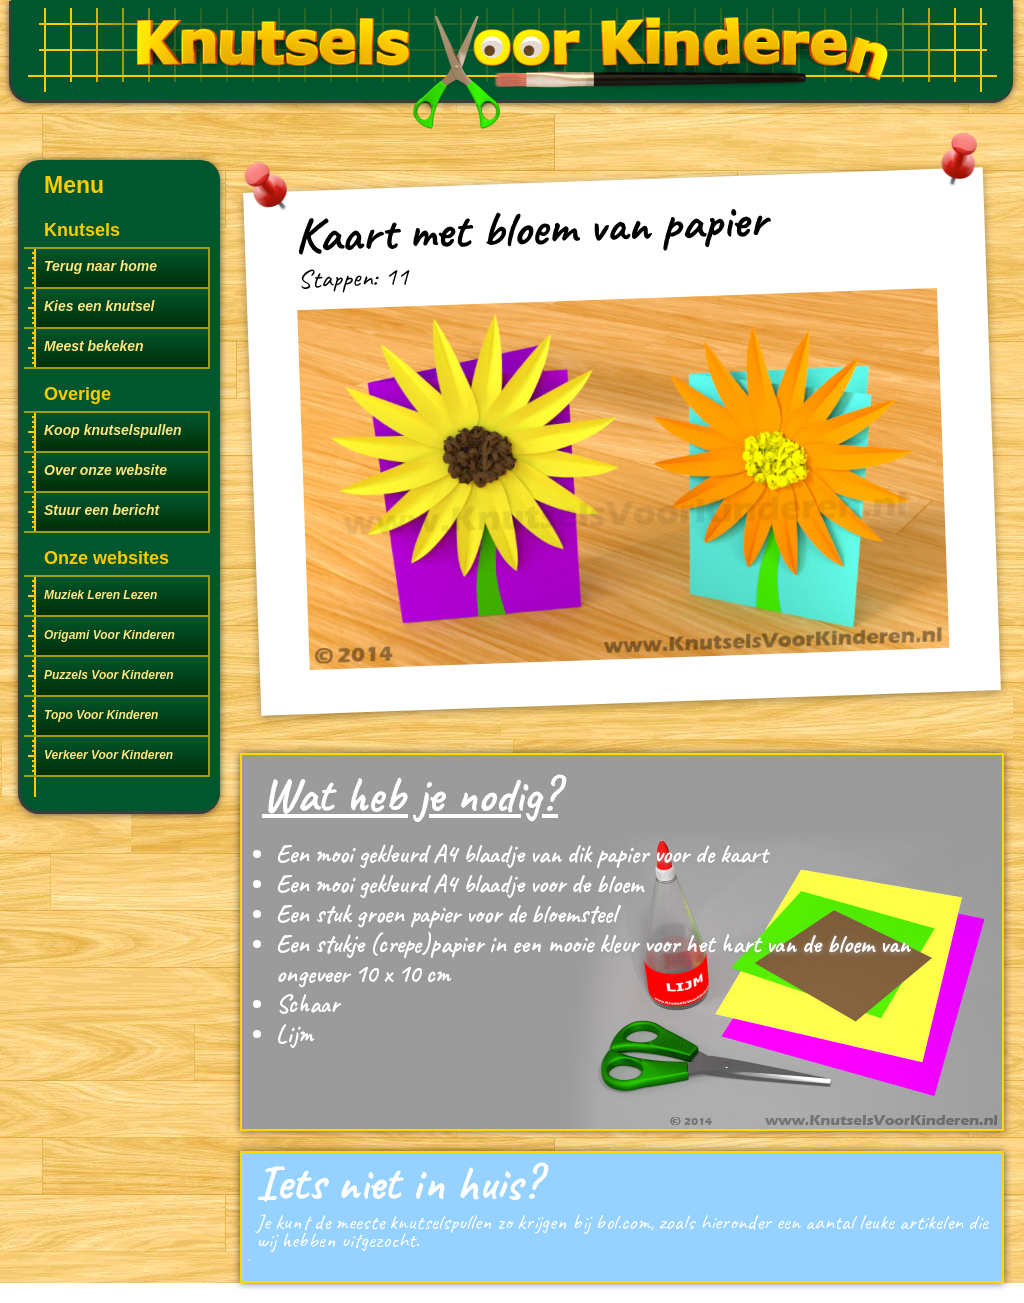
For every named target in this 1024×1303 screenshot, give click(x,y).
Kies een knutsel (99, 306)
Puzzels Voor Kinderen (109, 675)
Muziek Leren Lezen (100, 595)
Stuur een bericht (101, 510)
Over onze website (105, 470)
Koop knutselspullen (113, 430)
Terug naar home (100, 266)
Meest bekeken (94, 346)
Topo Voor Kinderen (101, 715)
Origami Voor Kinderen (109, 635)
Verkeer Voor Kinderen (108, 755)
